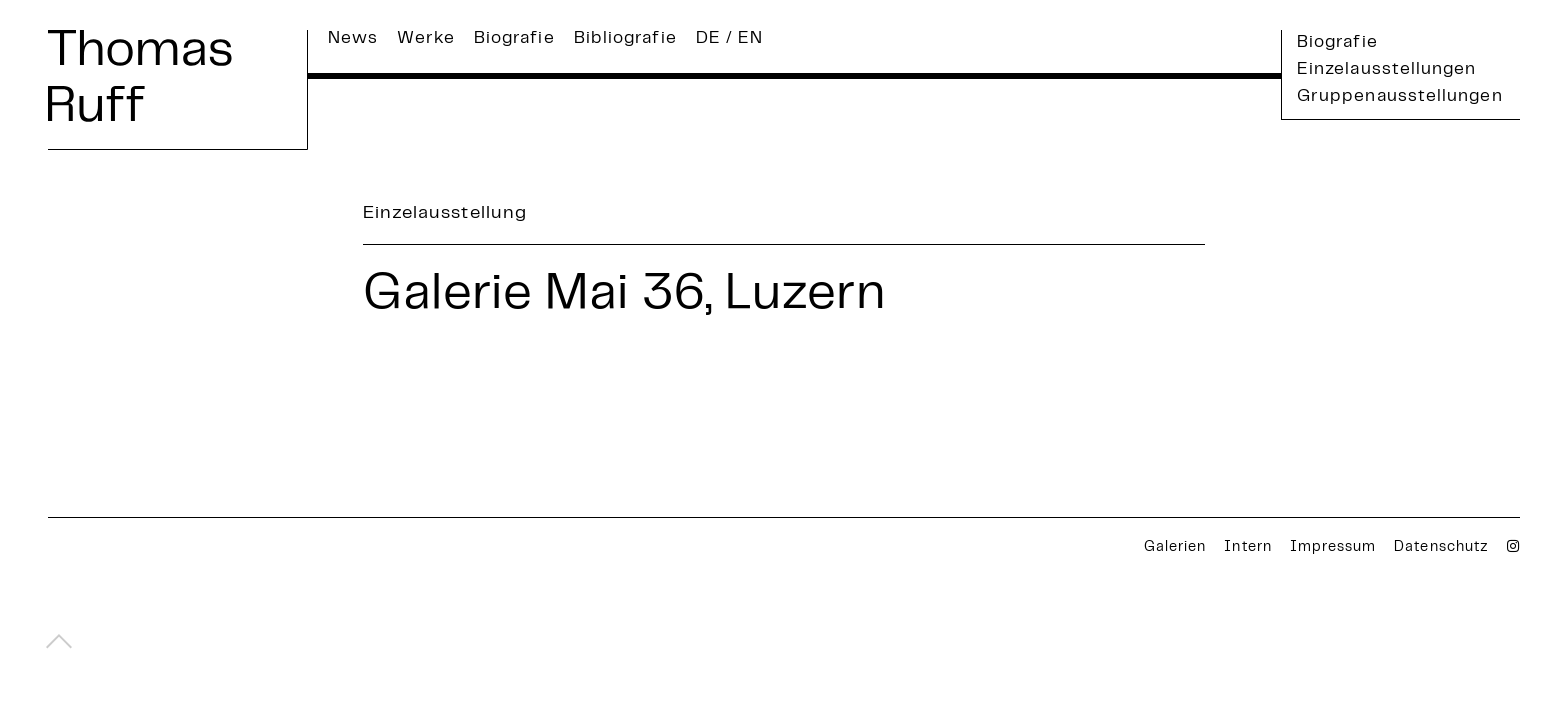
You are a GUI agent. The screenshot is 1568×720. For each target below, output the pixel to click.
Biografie (514, 39)
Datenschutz (1441, 548)
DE (708, 39)
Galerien (1175, 548)
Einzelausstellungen (1387, 70)
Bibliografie (625, 39)
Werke (425, 39)
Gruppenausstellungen (1400, 97)
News (353, 39)
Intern (1247, 548)
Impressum (1333, 548)
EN (750, 39)
